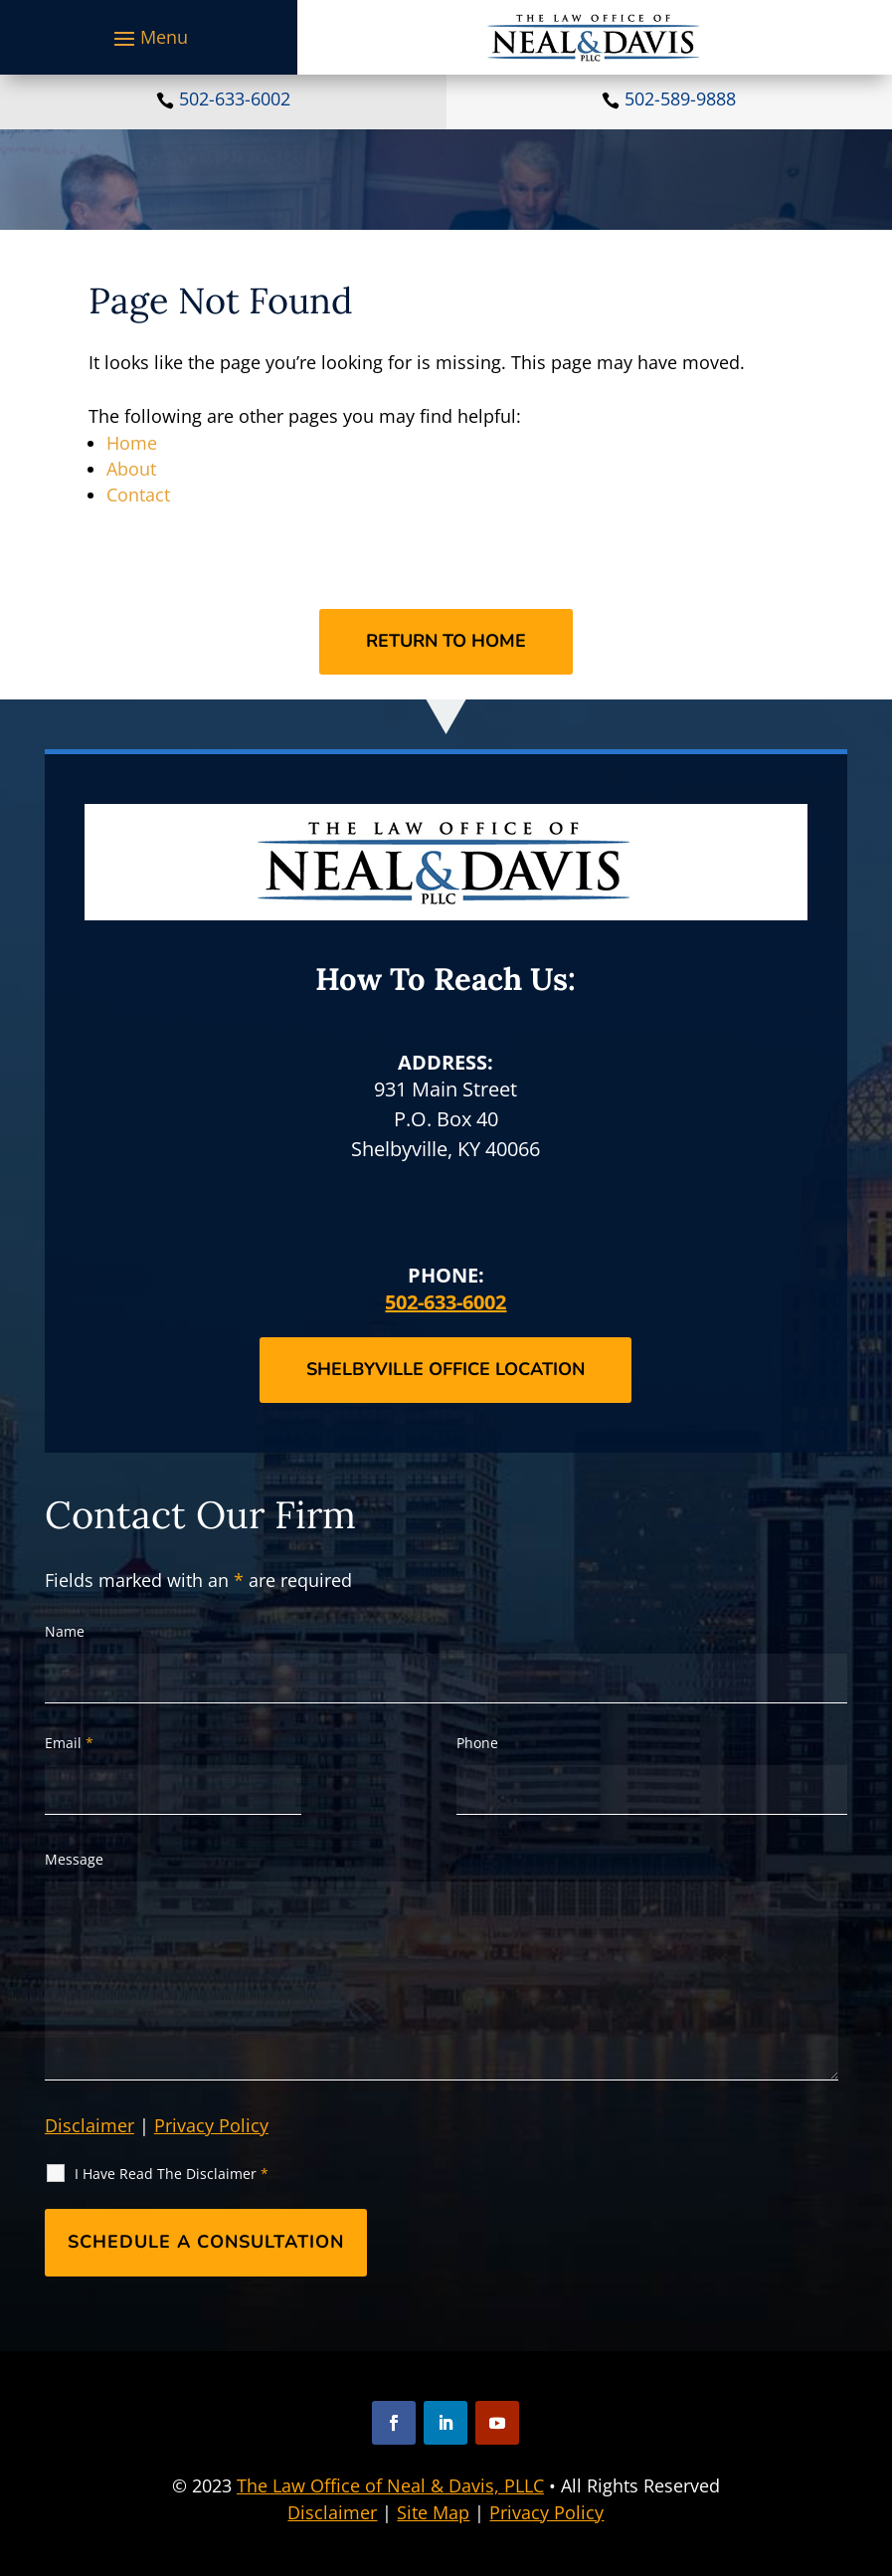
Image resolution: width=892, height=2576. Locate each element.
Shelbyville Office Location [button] (445, 1369)
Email (69, 1742)
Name (65, 1631)
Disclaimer (89, 2125)
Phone (477, 1742)
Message (74, 1859)
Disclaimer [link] (332, 2512)
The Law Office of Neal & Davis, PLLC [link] (390, 2485)
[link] (594, 37)
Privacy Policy (211, 2125)
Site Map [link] (433, 2512)
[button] (148, 38)
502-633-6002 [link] (234, 98)
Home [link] (131, 443)
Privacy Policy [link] (546, 2512)
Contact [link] (138, 494)
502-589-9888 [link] (680, 98)
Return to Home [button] (446, 641)
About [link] (131, 469)
